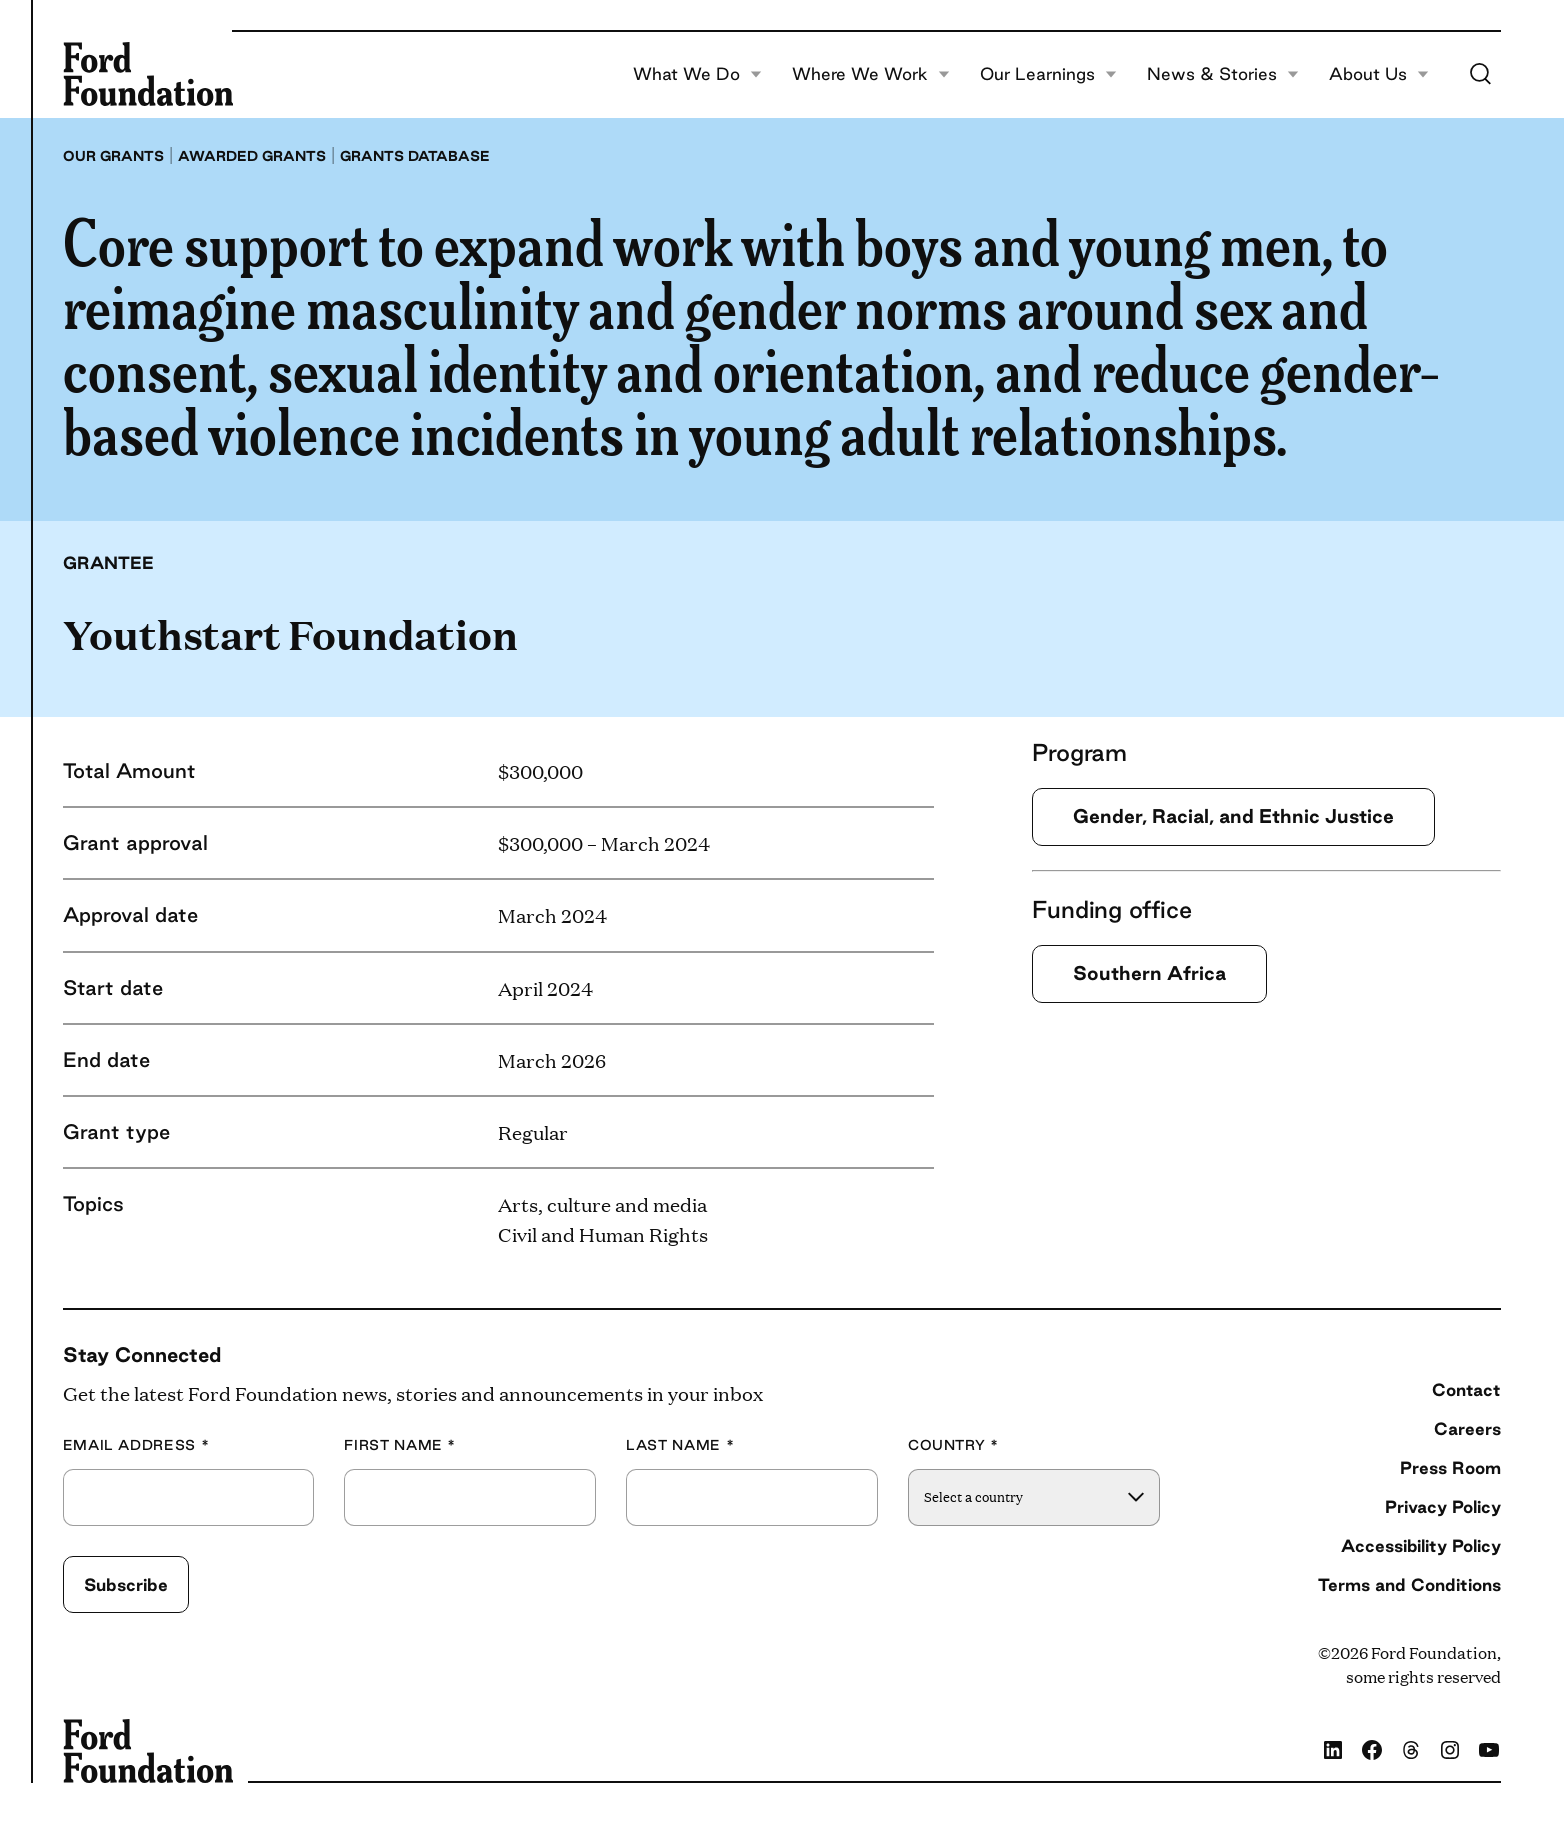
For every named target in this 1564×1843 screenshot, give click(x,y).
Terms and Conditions (1409, 1584)
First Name (400, 1445)
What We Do (697, 74)
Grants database (415, 156)
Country (953, 1445)
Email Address (136, 1445)
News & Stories (1223, 74)
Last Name (680, 1445)
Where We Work (871, 74)
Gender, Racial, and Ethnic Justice (1233, 816)
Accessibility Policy (1421, 1545)
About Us (1379, 74)
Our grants (113, 156)
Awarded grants (252, 156)
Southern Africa (1149, 973)
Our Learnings (1048, 74)
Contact (1466, 1389)
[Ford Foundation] (148, 74)
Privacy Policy (1443, 1506)
